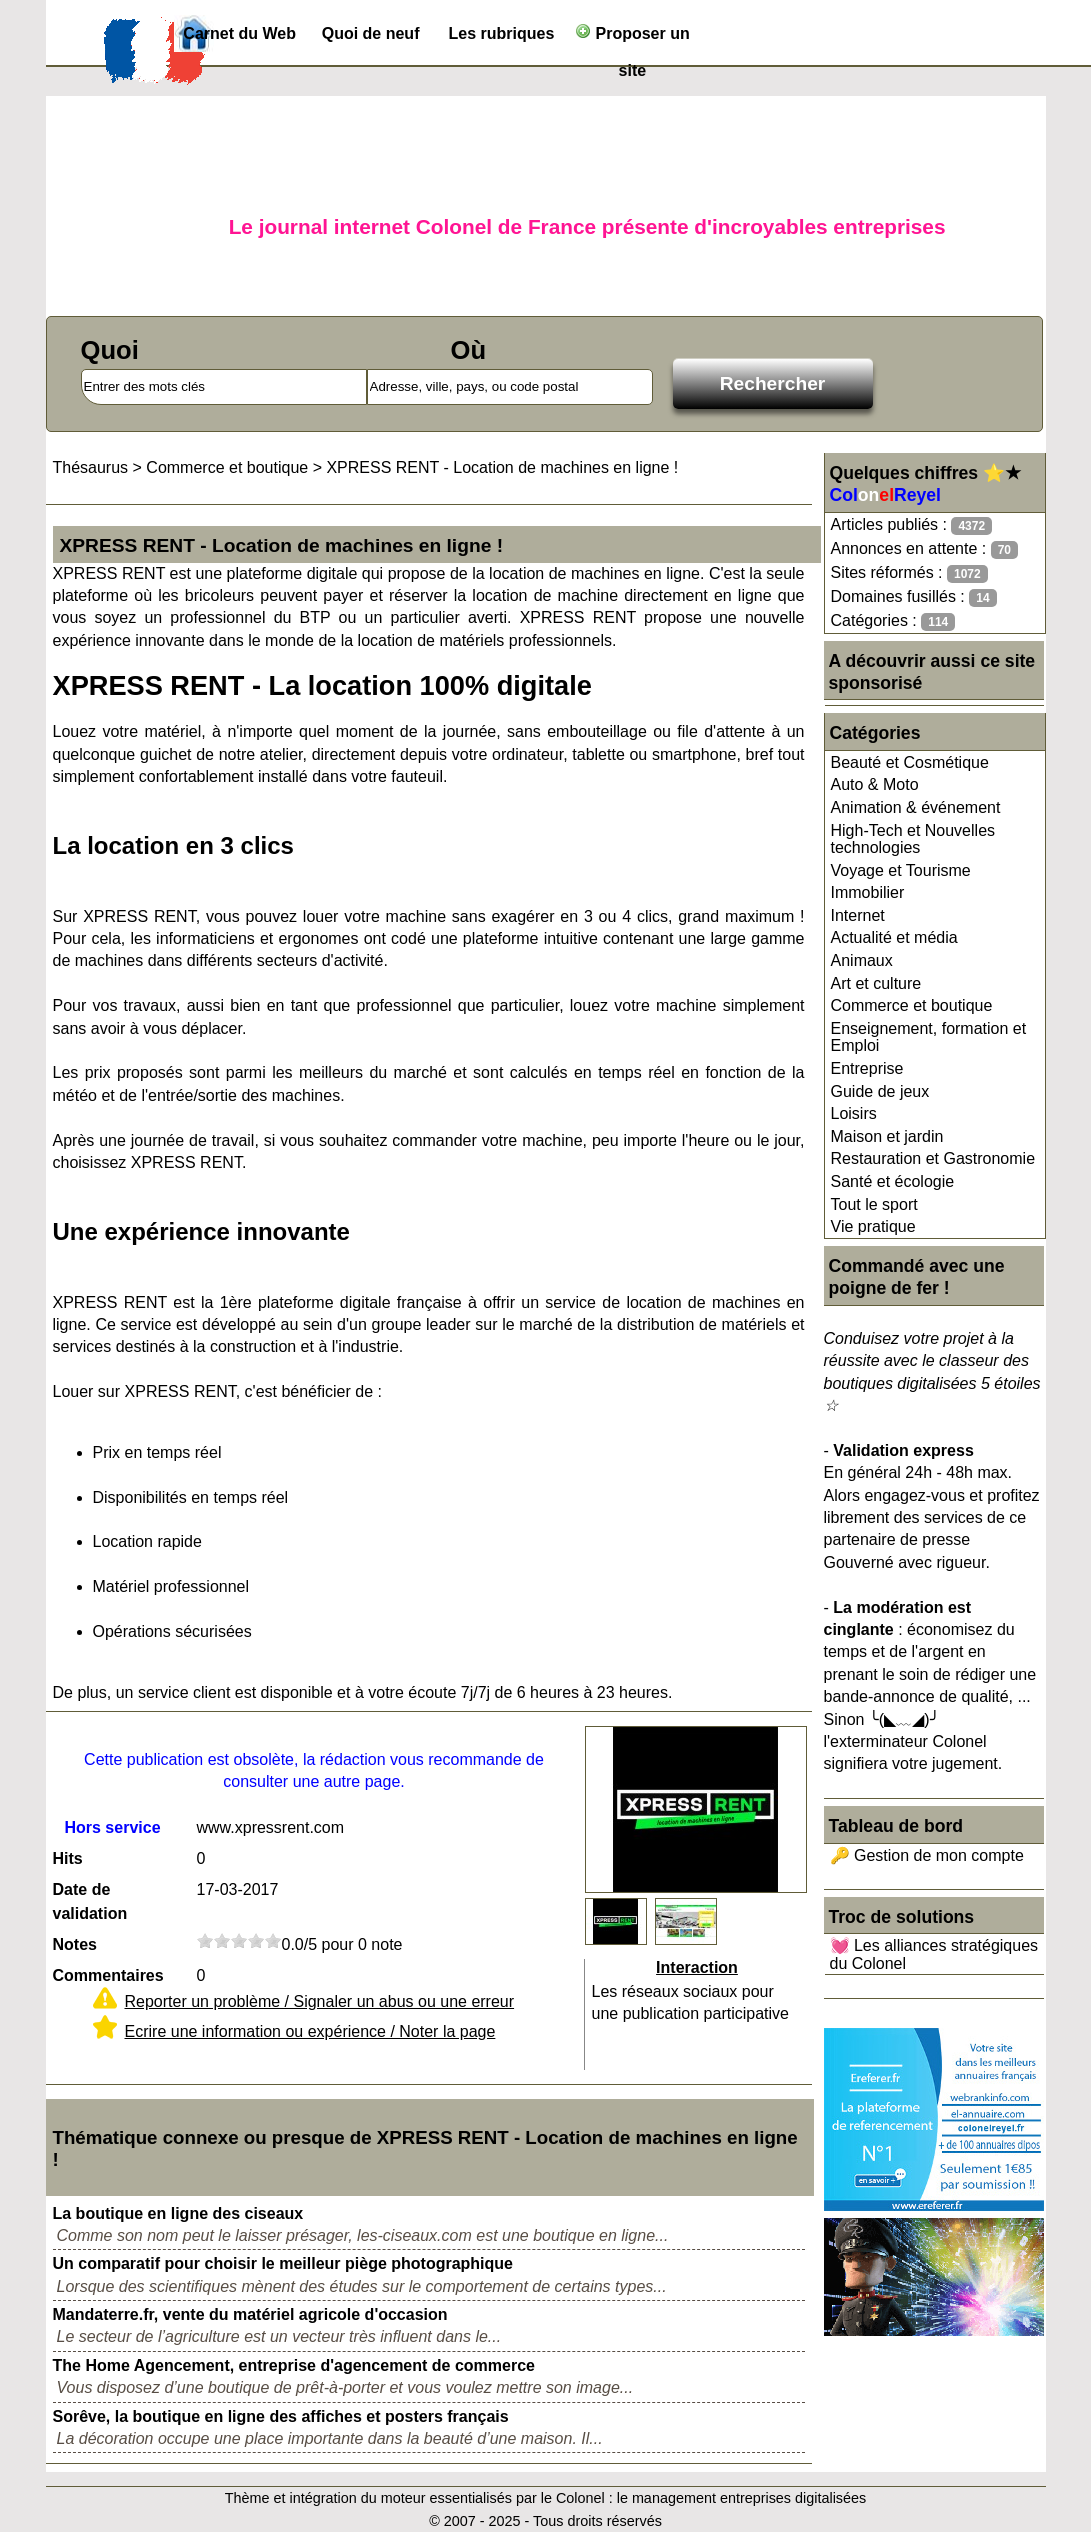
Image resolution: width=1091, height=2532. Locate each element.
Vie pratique (873, 1226)
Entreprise (867, 1068)
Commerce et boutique (912, 1005)
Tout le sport (874, 1204)
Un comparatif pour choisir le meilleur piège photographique (283, 2263)
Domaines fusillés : (914, 597)
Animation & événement (916, 807)
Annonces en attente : (924, 549)
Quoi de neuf (371, 33)
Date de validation (90, 1901)
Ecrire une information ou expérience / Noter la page (310, 2031)
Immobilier (868, 892)
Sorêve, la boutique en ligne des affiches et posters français (281, 2416)
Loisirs (854, 1113)
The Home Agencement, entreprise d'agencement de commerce (294, 2365)
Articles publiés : (912, 525)
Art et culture (876, 983)
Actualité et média (894, 937)
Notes (75, 1944)
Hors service (112, 1827)
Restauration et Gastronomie (933, 1158)
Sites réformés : (909, 573)
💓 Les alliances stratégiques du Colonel (934, 1954)
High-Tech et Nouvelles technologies (913, 839)
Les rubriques (502, 33)
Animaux (862, 960)
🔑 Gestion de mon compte (927, 1855)
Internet (858, 915)
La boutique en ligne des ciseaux (178, 2213)
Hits (68, 1858)
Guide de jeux (880, 1091)
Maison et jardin (887, 1136)
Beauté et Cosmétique (910, 762)
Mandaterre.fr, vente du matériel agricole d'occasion (250, 2314)
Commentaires (108, 1975)
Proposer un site (632, 37)
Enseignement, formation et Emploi (929, 1037)
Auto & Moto (875, 784)
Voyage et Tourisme (901, 870)
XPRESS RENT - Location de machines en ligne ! (502, 467)
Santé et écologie (893, 1181)
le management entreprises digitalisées (742, 2498)
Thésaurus (91, 467)
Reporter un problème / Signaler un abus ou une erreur (320, 2001)
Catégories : (893, 621)
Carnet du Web (239, 33)
